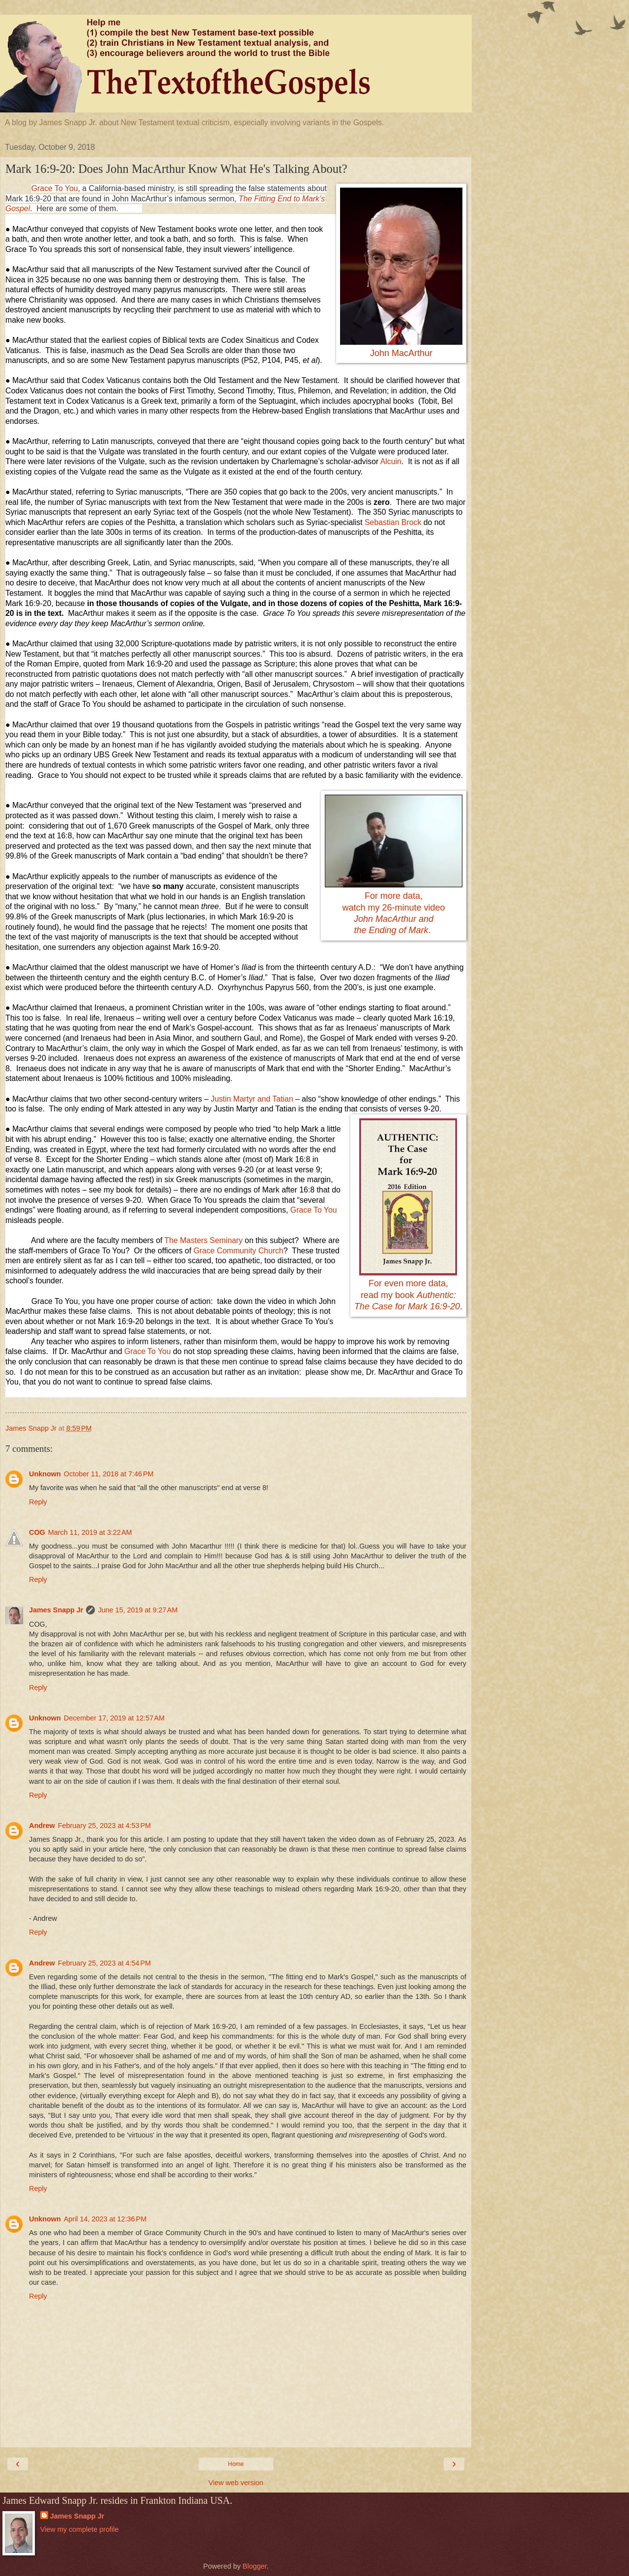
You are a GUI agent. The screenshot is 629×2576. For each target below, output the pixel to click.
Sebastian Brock (393, 522)
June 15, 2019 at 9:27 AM (137, 1610)
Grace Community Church (239, 1250)
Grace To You (54, 188)
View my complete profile (79, 2529)
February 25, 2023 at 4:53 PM (104, 1825)
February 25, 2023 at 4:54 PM (104, 1963)
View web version (235, 2483)
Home (236, 2464)
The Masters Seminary (203, 1240)
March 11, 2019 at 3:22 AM (90, 1532)
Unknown (45, 1474)
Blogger (255, 2566)
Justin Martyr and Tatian (252, 1099)
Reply (38, 1502)
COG (37, 1532)
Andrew (42, 1825)
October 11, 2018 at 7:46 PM (109, 1474)
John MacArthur (401, 353)
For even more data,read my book (407, 1294)
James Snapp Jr (56, 1610)
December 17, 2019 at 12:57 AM (114, 1718)
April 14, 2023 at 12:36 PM (105, 2219)
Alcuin (390, 461)
